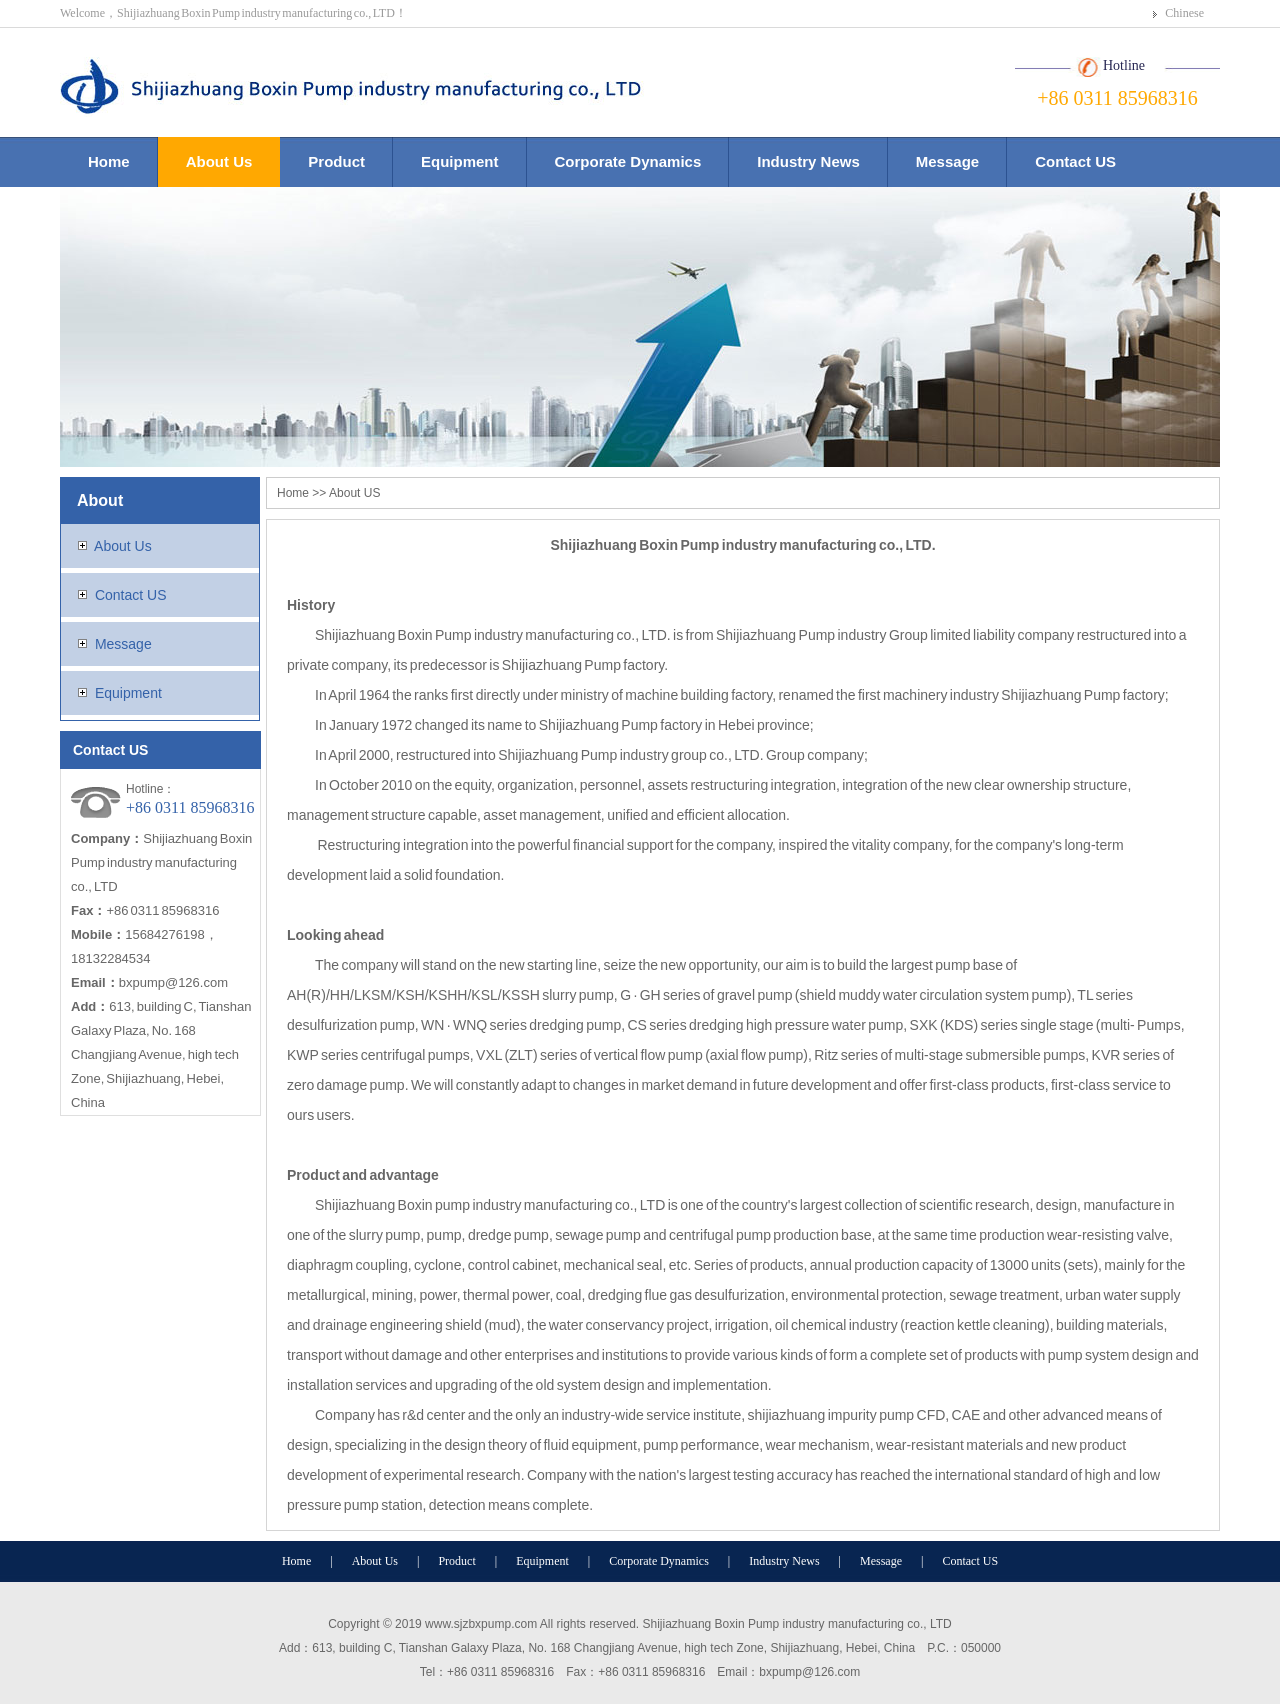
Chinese (1184, 13)
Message (947, 161)
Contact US (1075, 161)
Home (109, 161)
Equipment (460, 161)
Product (336, 161)
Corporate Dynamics (628, 161)
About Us (219, 161)
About (100, 500)
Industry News (808, 161)
